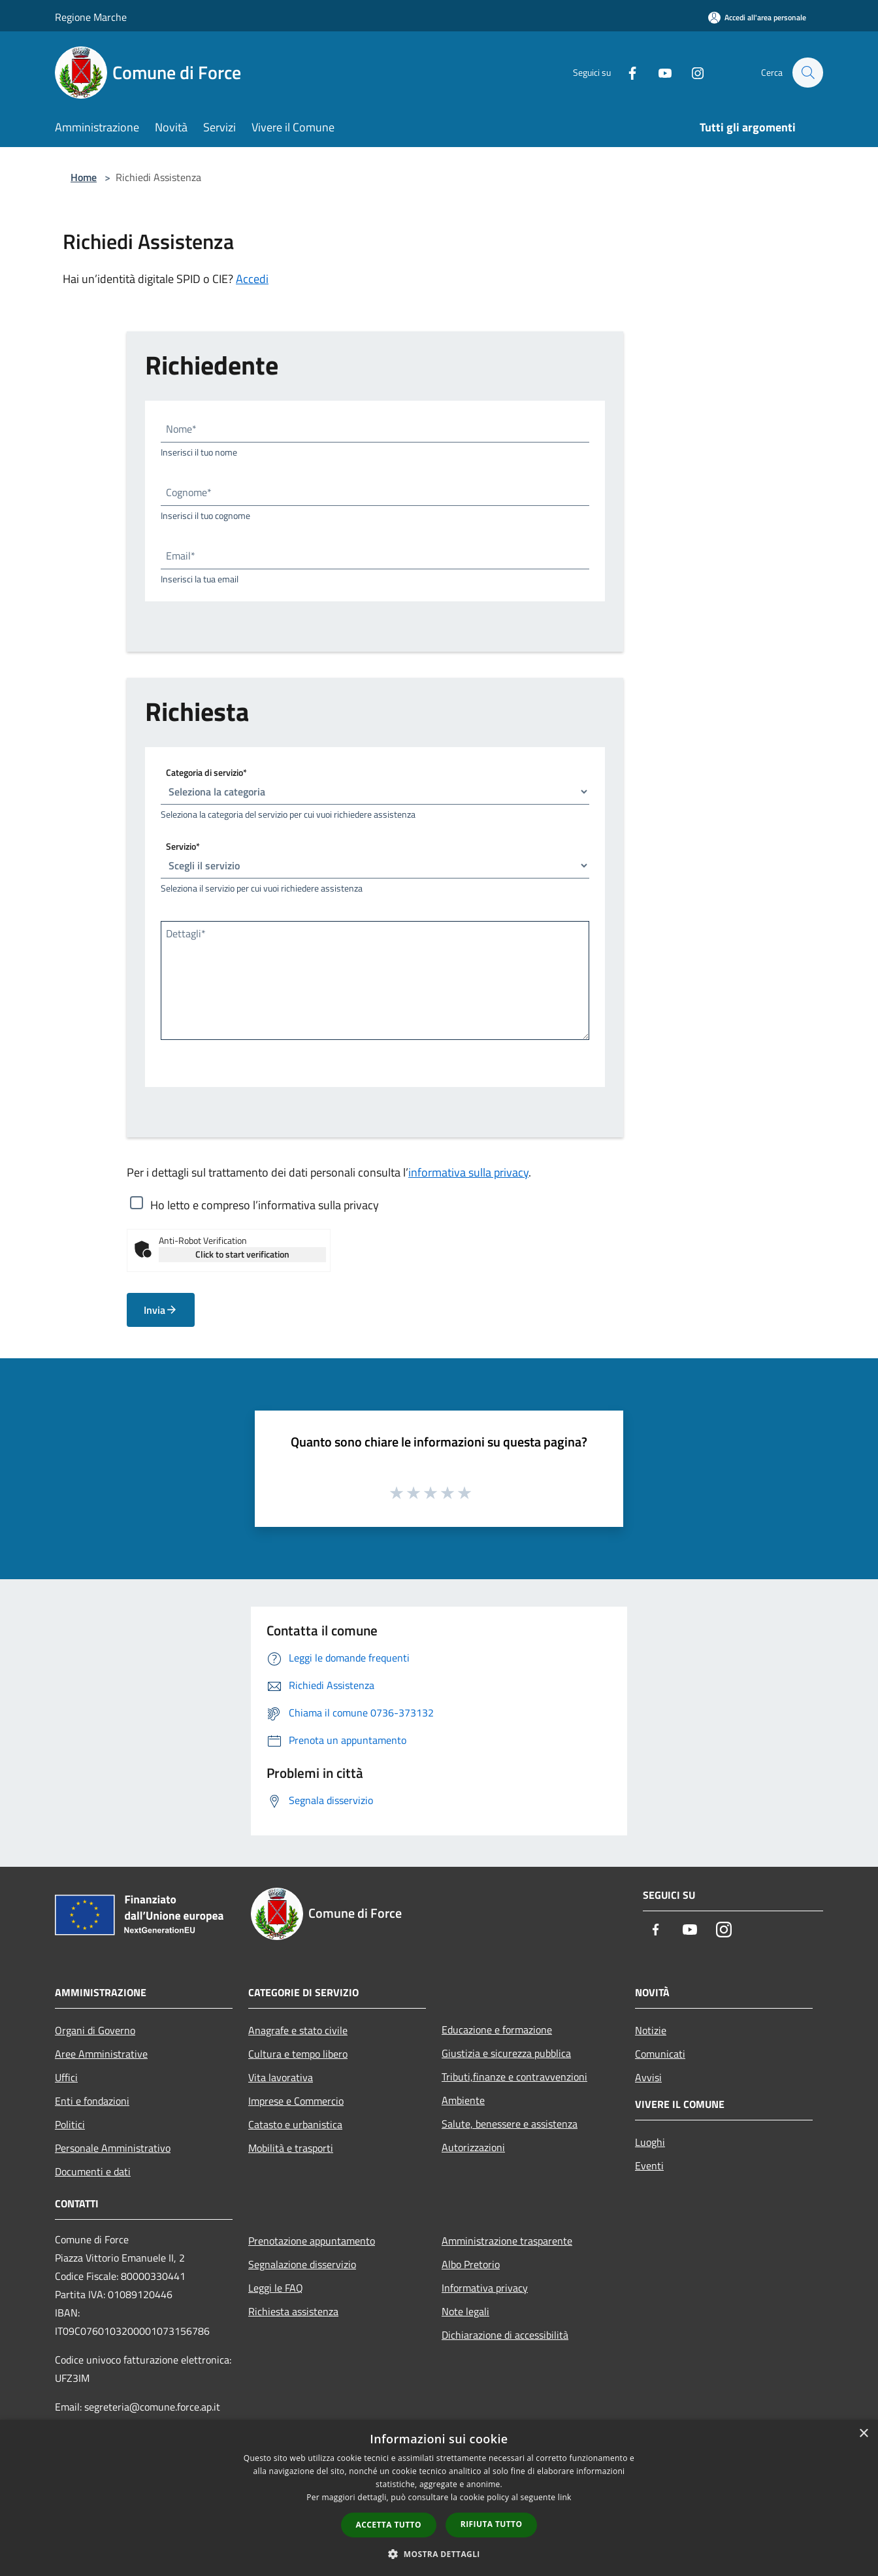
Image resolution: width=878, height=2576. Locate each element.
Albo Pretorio (471, 2264)
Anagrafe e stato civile (298, 2030)
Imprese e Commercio (296, 2101)
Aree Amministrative (101, 2054)
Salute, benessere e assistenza (509, 2124)
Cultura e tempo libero (298, 2054)
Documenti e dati (93, 2171)
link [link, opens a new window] (565, 2497)
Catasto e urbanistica (295, 2124)
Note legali (465, 2311)
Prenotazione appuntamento (311, 2241)
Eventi (649, 2165)
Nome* (181, 429)
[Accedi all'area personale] (757, 17)
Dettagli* (186, 933)
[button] (439, 2553)
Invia (161, 1310)
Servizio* (183, 846)
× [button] (863, 2434)
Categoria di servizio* (206, 772)
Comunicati (660, 2054)
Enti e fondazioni (92, 2101)
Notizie (650, 2030)
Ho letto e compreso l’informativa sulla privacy (264, 1204)
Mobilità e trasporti (290, 2148)
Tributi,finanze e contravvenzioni (514, 2076)
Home (84, 177)
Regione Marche (91, 17)
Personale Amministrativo (113, 2148)
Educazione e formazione (497, 2029)
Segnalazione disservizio (302, 2264)
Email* (180, 555)
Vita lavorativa (280, 2077)
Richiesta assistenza (293, 2311)
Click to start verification (242, 1254)
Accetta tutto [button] (388, 2524)
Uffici (66, 2077)
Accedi (252, 279)
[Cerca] (807, 72)
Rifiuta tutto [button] (492, 2524)
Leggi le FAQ (275, 2288)
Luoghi (650, 2142)
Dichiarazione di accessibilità (505, 2335)
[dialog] (439, 2498)
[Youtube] (658, 72)
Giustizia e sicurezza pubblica (506, 2053)
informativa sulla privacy (468, 1172)
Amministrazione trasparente (507, 2241)
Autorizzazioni (473, 2147)
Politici (70, 2124)
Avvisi (648, 2077)
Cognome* (189, 492)
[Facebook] (626, 72)
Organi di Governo (95, 2030)
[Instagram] (691, 72)
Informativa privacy (485, 2288)
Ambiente (463, 2100)
